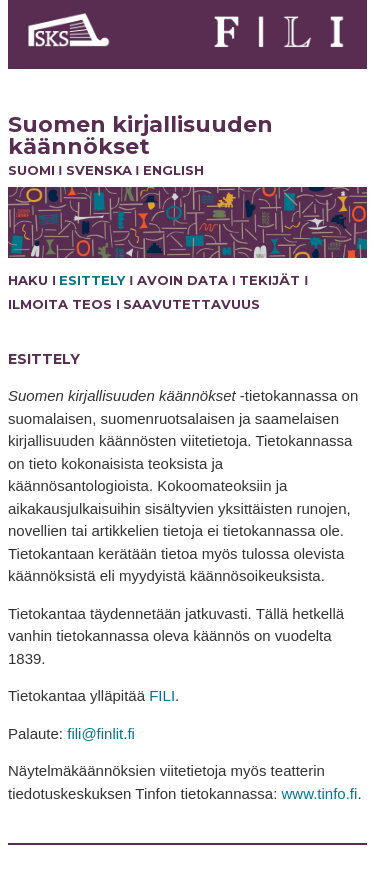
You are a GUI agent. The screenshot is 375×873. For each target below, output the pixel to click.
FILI (162, 695)
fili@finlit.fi (101, 733)
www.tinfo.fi (320, 793)
